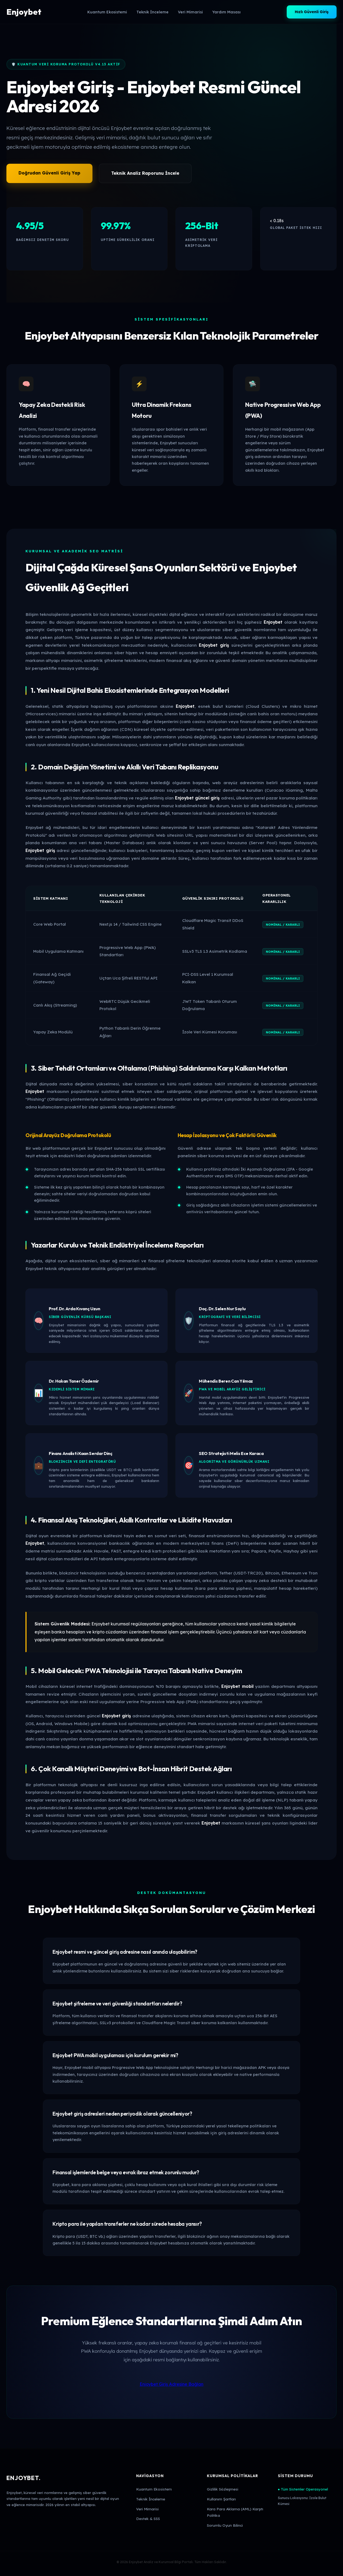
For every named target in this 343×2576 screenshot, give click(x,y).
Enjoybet (23, 12)
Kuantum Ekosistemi (107, 12)
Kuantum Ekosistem (154, 2489)
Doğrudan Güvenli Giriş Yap (49, 173)
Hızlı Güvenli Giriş (312, 11)
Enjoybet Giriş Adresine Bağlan (171, 2384)
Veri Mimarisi (190, 12)
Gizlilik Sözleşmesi (222, 2489)
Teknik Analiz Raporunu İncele (145, 173)
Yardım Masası (226, 12)
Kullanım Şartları (221, 2499)
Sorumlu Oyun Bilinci (225, 2525)
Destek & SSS (148, 2518)
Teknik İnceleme (152, 12)
